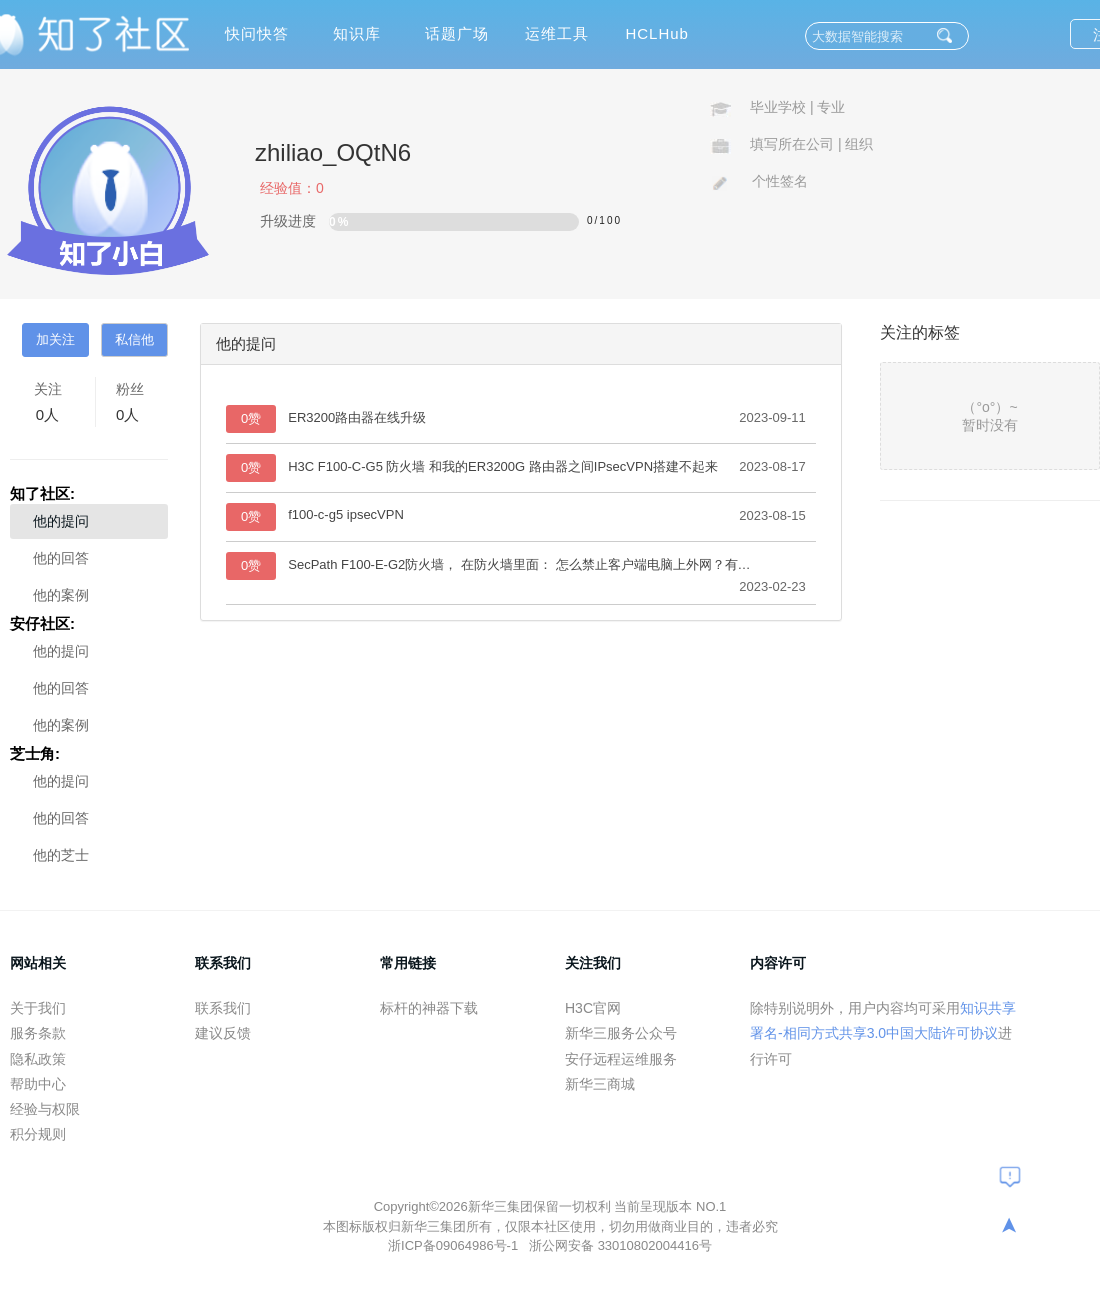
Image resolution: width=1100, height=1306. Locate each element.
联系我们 (223, 1008)
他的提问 (61, 521)
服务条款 (38, 1033)
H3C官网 (593, 1008)
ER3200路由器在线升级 (357, 417)
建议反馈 (223, 1033)
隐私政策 (38, 1059)
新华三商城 (600, 1084)
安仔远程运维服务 (621, 1059)
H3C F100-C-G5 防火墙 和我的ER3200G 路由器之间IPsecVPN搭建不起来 (503, 466)
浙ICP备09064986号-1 (455, 1245)
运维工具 (557, 33)
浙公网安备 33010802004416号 (620, 1245)
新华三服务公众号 (621, 1033)
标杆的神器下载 (429, 1008)
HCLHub (657, 33)
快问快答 (257, 33)
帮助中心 (38, 1084)
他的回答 (61, 558)
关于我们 (38, 1008)
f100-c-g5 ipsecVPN (346, 514)
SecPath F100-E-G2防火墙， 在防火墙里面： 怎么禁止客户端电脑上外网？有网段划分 (521, 564)
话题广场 (457, 33)
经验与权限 (45, 1109)
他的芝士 (61, 855)
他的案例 (61, 595)
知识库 (357, 33)
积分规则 (38, 1134)
